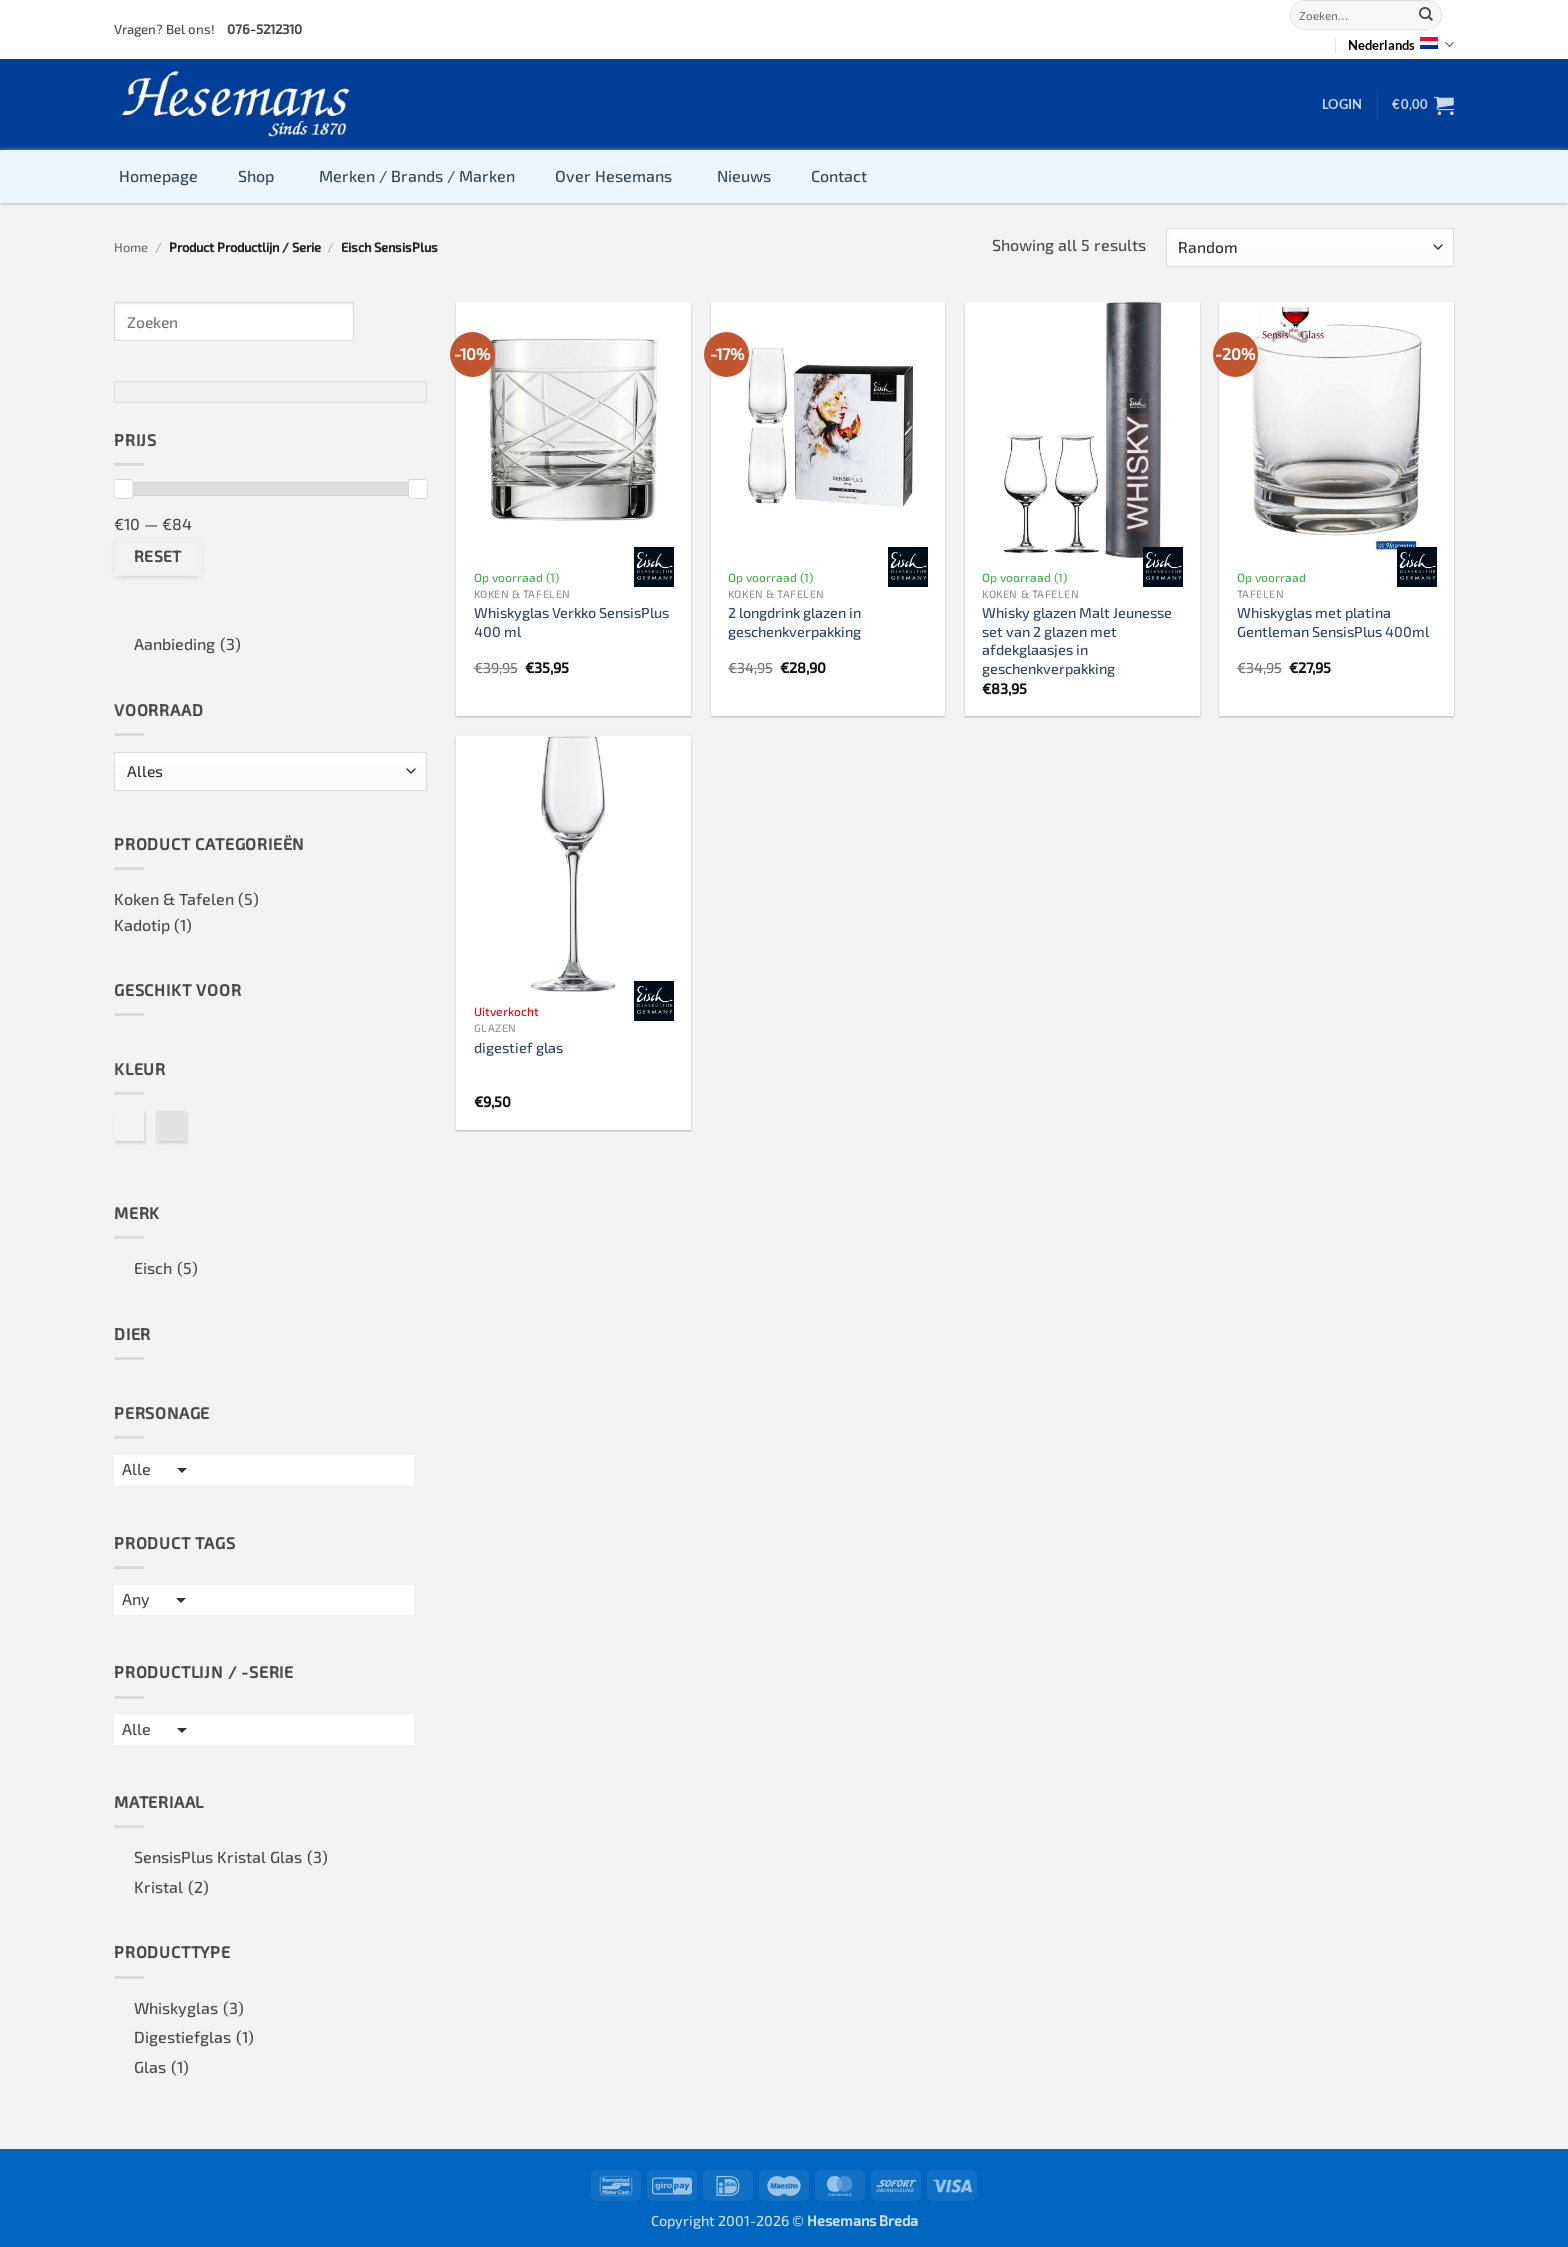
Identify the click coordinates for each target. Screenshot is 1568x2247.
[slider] (123, 489)
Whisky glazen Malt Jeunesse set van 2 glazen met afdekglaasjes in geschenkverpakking (1077, 640)
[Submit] (1426, 15)
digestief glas (518, 1047)
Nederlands (1401, 44)
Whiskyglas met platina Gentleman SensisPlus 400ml (1333, 622)
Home (131, 247)
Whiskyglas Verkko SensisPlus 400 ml (571, 622)
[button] (1342, 104)
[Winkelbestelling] (1310, 247)
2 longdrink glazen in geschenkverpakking (794, 622)
